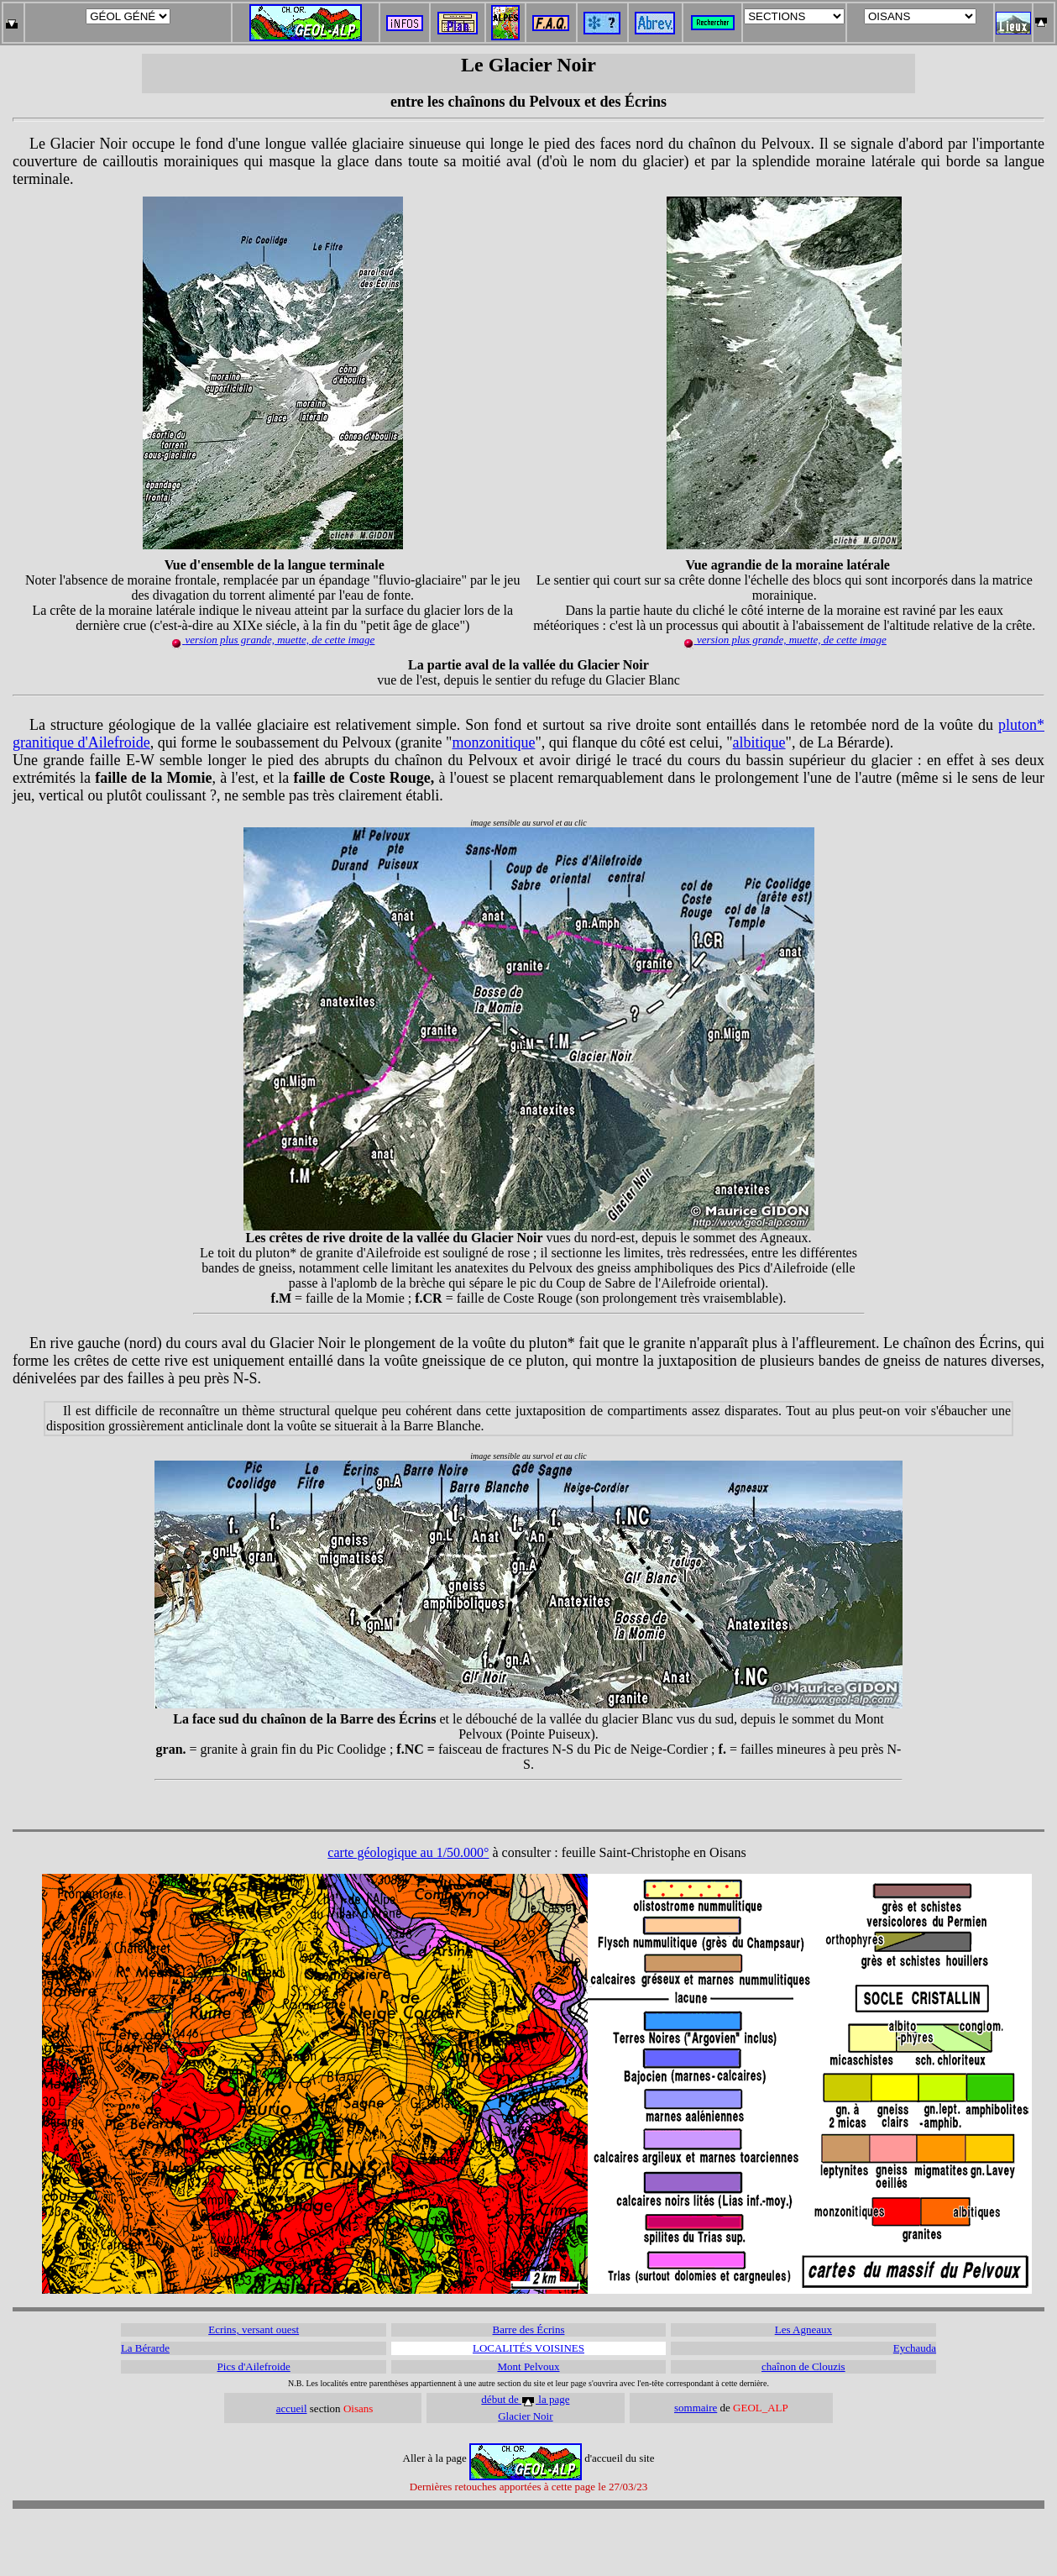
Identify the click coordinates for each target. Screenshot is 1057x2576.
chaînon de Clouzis (803, 2366)
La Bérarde (145, 2348)
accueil (291, 2408)
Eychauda (914, 2348)
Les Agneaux (803, 2329)
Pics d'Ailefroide (253, 2366)
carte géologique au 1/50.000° (408, 1852)
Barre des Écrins (529, 2329)
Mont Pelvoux (528, 2366)
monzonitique (493, 742)
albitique (759, 742)
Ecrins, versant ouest (253, 2329)
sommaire (695, 2407)
